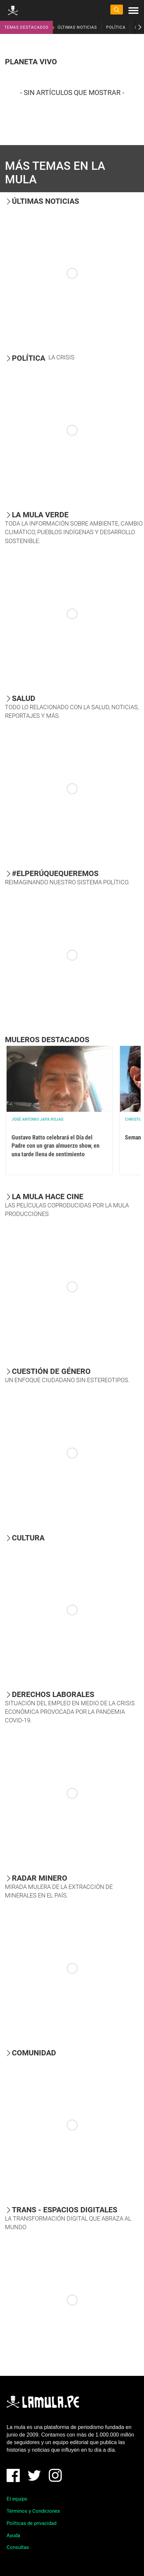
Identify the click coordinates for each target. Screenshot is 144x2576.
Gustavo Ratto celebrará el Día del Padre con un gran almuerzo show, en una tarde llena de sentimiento (56, 1145)
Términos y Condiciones (33, 2511)
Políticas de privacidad (31, 2523)
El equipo (17, 2499)
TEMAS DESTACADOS (26, 27)
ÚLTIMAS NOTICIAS (77, 27)
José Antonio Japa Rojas (37, 1119)
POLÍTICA (116, 27)
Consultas (18, 2547)
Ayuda (13, 2535)
